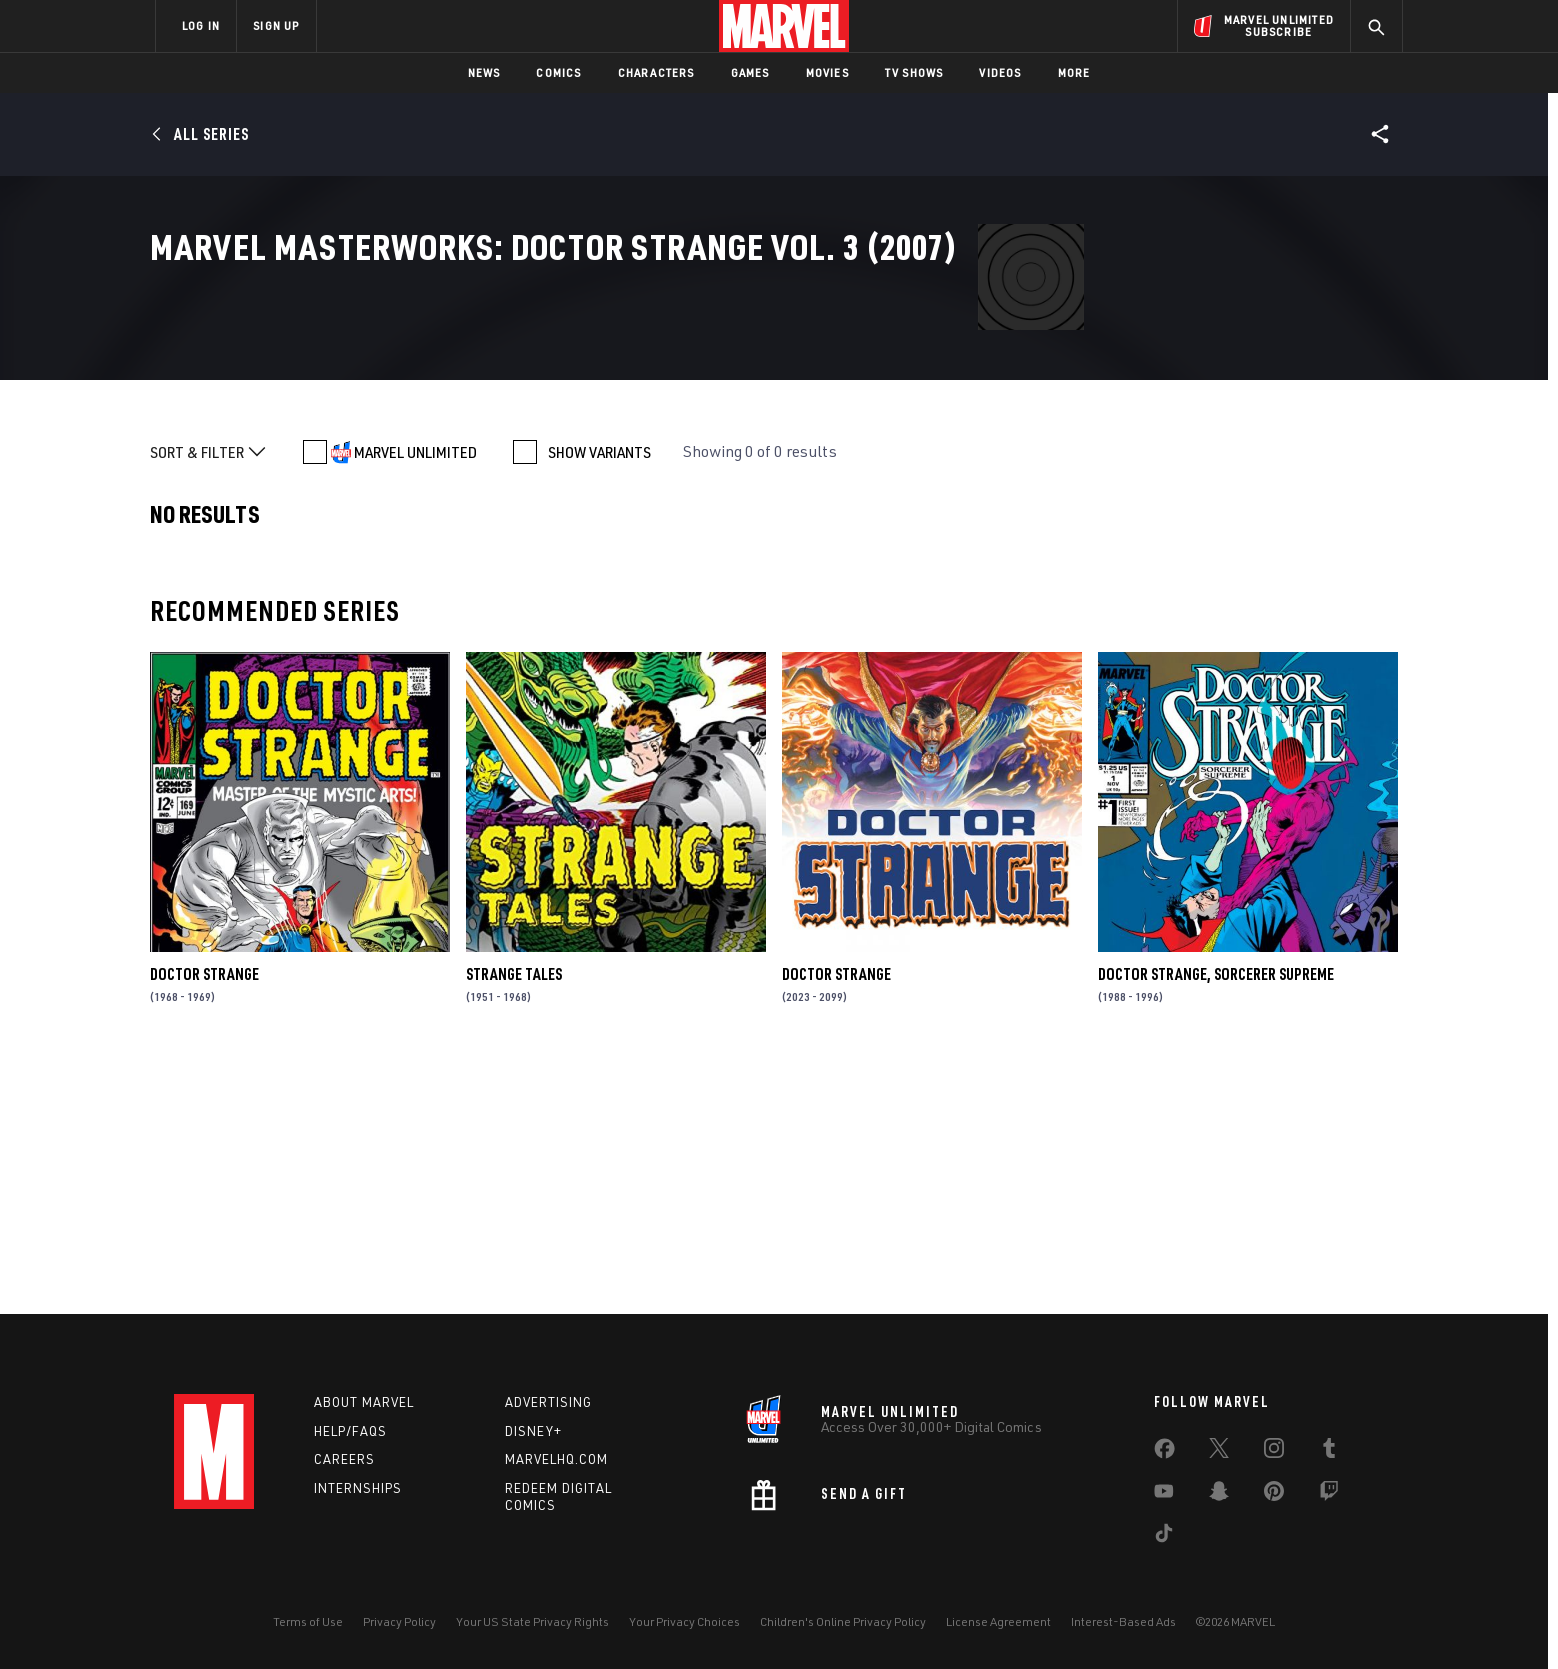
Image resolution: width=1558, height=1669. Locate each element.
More (1074, 72)
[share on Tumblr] (1329, 1452)
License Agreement (998, 1621)
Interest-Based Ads (1123, 1621)
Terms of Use (308, 1621)
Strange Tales (514, 1218)
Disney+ (533, 1431)
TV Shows (914, 72)
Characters (656, 72)
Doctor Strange (204, 1218)
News (484, 72)
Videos (1000, 72)
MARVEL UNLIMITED (415, 696)
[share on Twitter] (1219, 1452)
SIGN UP (276, 25)
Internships (358, 1488)
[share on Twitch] (1329, 1495)
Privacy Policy (399, 1621)
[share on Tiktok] (1164, 1537)
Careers (344, 1459)
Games (750, 72)
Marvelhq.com (556, 1459)
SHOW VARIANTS (599, 696)
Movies (827, 72)
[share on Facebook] (1164, 1453)
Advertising (548, 1402)
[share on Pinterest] (1274, 1495)
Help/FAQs (350, 1431)
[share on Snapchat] (1219, 1495)
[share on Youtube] (1164, 1495)
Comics (558, 72)
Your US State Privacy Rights (532, 1621)
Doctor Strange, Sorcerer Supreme (1216, 1218)
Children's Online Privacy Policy (843, 1621)
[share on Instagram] (1274, 1452)
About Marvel (364, 1402)
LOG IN (201, 25)
